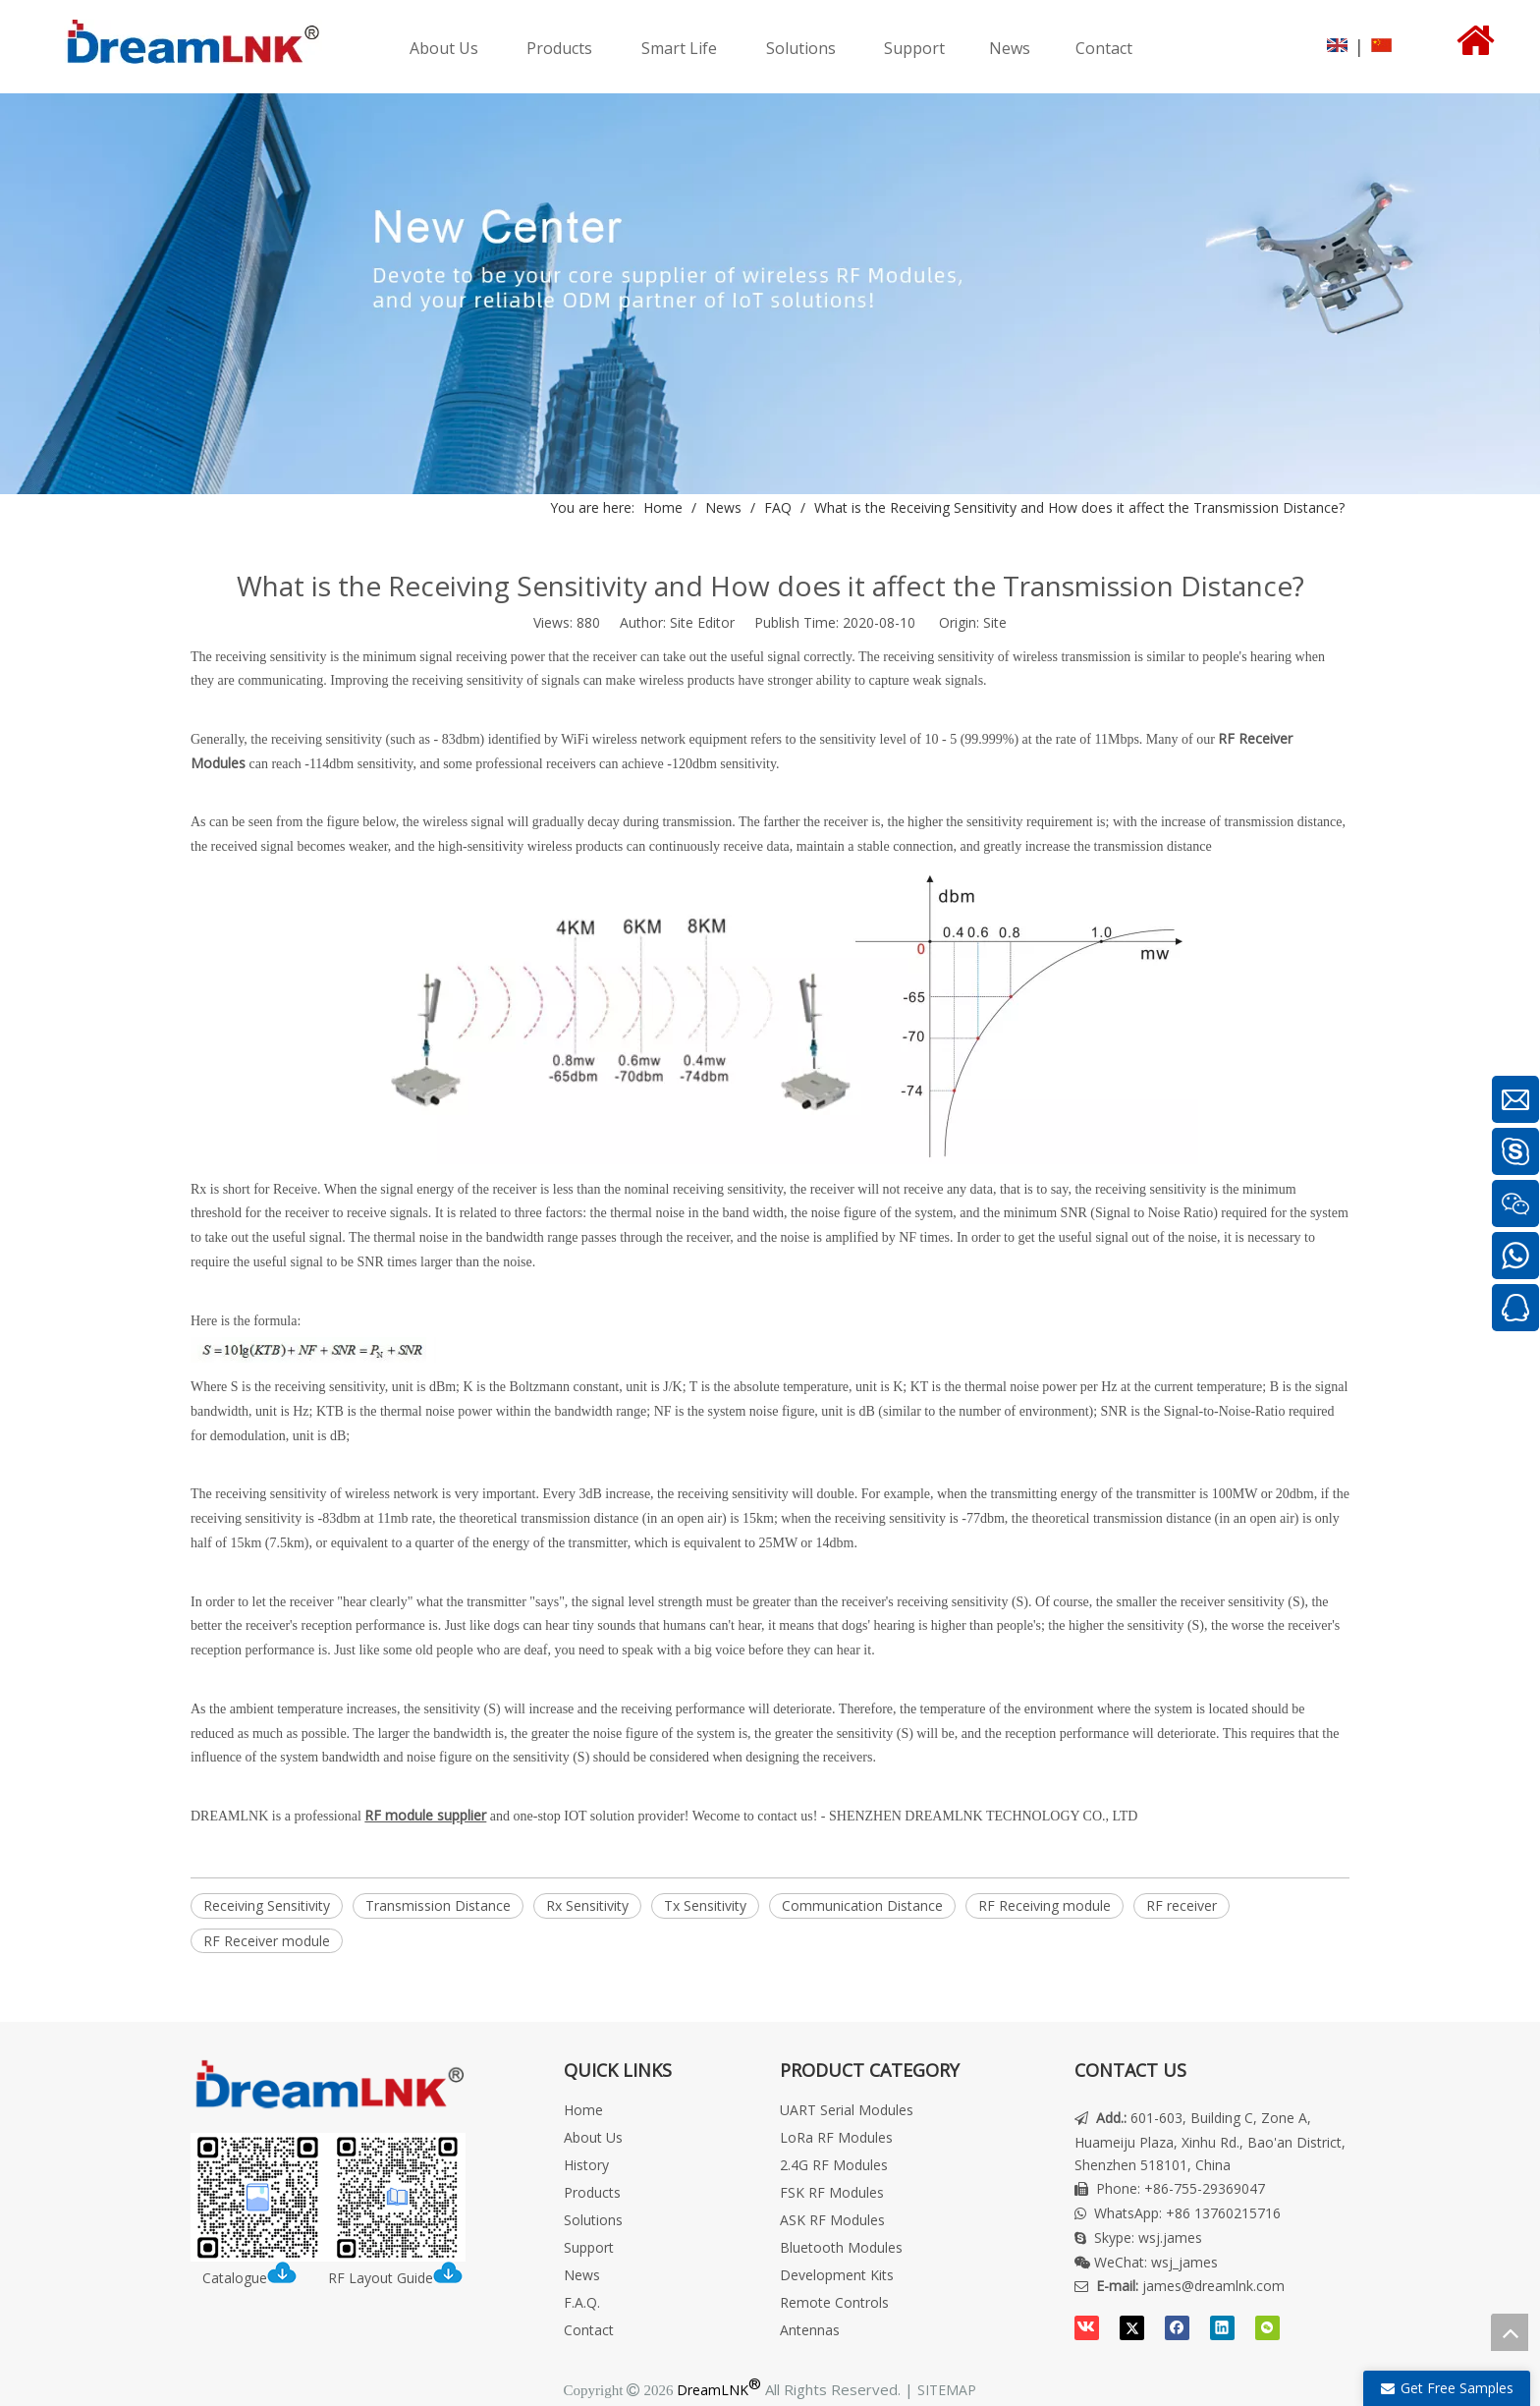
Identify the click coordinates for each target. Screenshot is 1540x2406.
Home (583, 2109)
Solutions (593, 2219)
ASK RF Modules (832, 2219)
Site (995, 622)
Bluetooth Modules (841, 2247)
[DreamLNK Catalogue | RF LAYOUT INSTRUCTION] (328, 2197)
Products (592, 2192)
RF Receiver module (266, 1940)
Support (589, 2247)
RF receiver (1181, 1905)
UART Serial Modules (846, 2109)
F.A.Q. (582, 2302)
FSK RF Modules (832, 2192)
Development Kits (837, 2275)
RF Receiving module (1044, 1905)
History (586, 2164)
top (1509, 2332)
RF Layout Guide (395, 2277)
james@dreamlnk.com (1213, 2285)
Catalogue (255, 2277)
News (582, 2275)
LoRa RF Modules (836, 2137)
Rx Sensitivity (587, 1905)
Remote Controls (834, 2302)
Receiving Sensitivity (266, 1905)
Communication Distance (862, 1905)
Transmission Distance (438, 1905)
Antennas (810, 2330)
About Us (593, 2137)
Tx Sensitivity (705, 1905)
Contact (589, 2330)
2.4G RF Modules (834, 2164)
